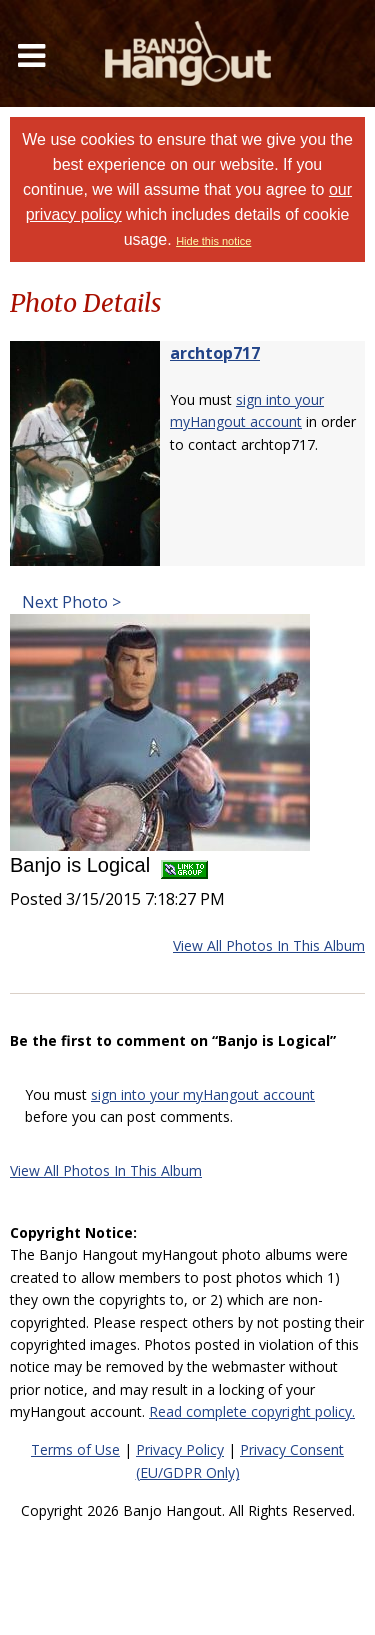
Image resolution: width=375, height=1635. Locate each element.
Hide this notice (213, 241)
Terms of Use (75, 1449)
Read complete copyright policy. (252, 1411)
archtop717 (215, 353)
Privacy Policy (180, 1449)
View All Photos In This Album (269, 945)
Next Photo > (69, 602)
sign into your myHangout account (203, 1094)
